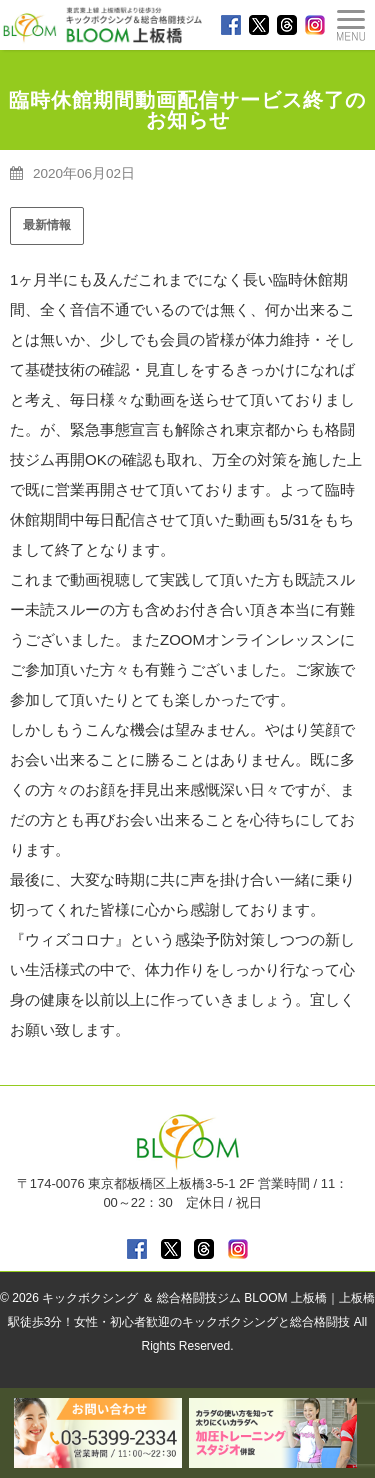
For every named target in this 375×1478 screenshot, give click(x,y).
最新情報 (47, 225)
